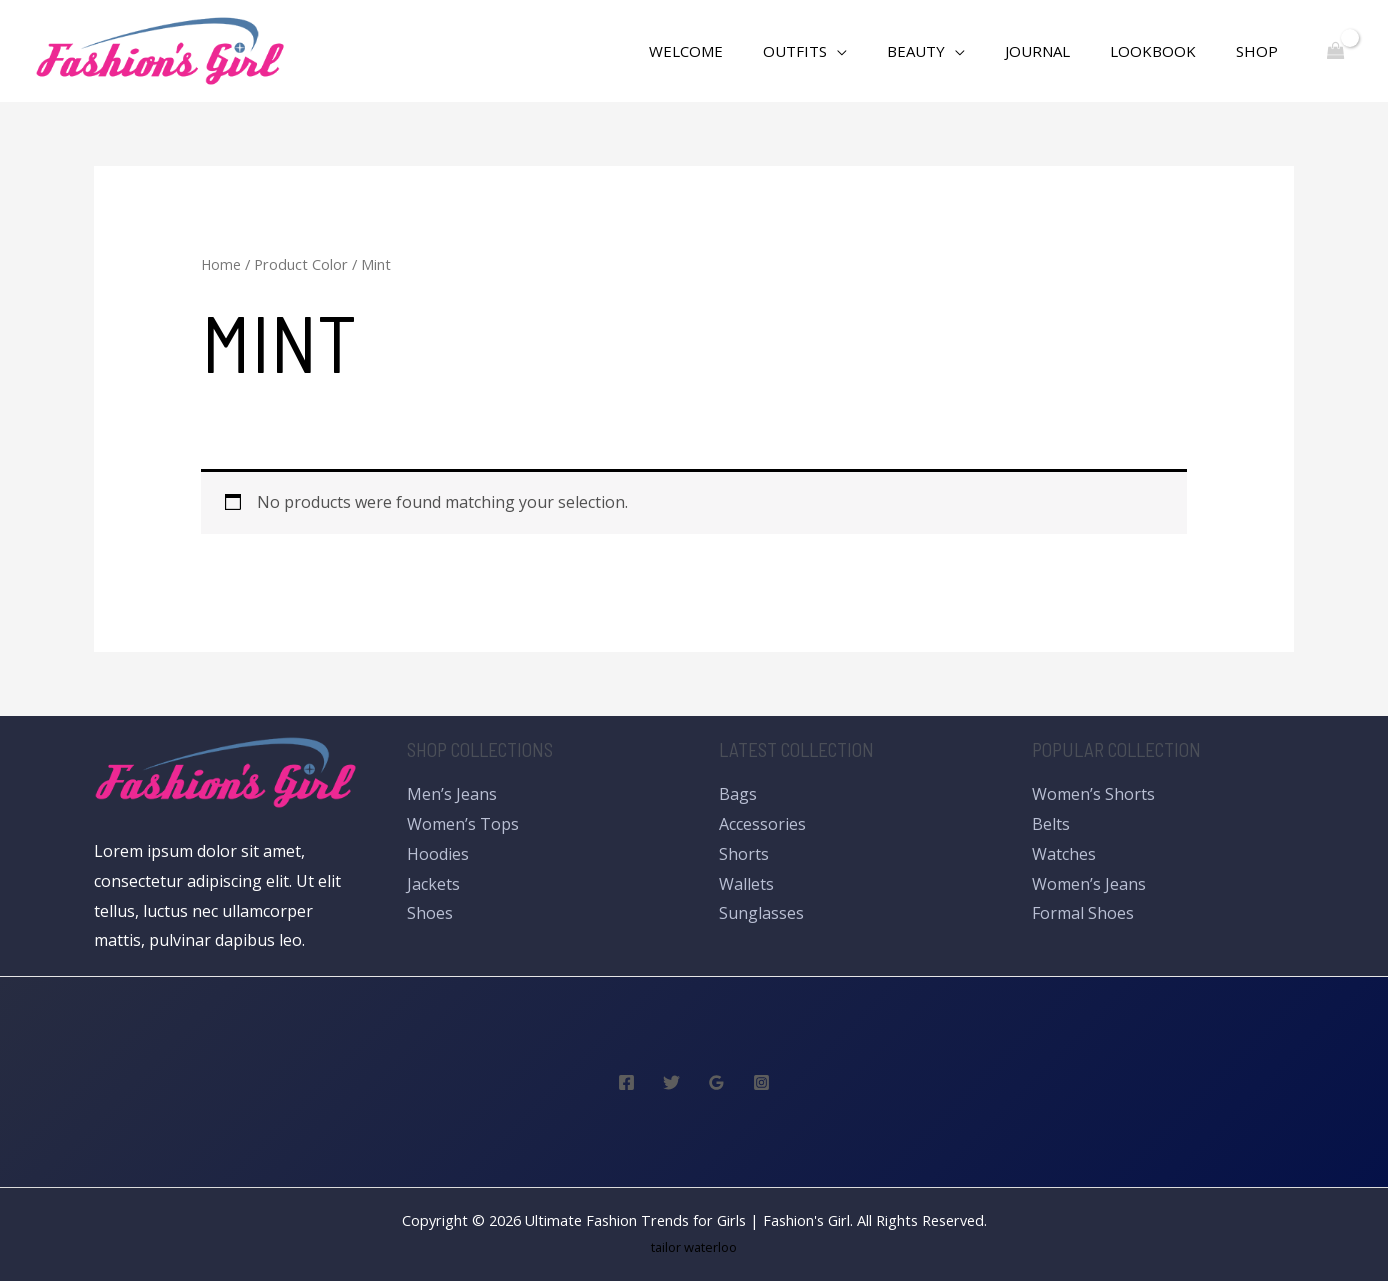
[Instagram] (761, 1082)
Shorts (744, 854)
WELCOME (741, 51)
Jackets (433, 884)
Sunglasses (761, 913)
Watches (1064, 854)
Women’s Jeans (1089, 884)
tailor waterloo (694, 1246)
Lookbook (1168, 51)
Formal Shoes (1083, 913)
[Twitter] (671, 1082)
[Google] (716, 1082)
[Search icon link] (656, 51)
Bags (738, 794)
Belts (1051, 824)
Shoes (430, 913)
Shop (1262, 51)
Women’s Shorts (1093, 794)
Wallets (746, 884)
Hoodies (438, 854)
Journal (1062, 51)
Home (221, 264)
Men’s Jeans (452, 794)
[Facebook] (626, 1082)
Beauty (951, 51)
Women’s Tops (463, 824)
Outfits (840, 51)
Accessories (762, 824)
